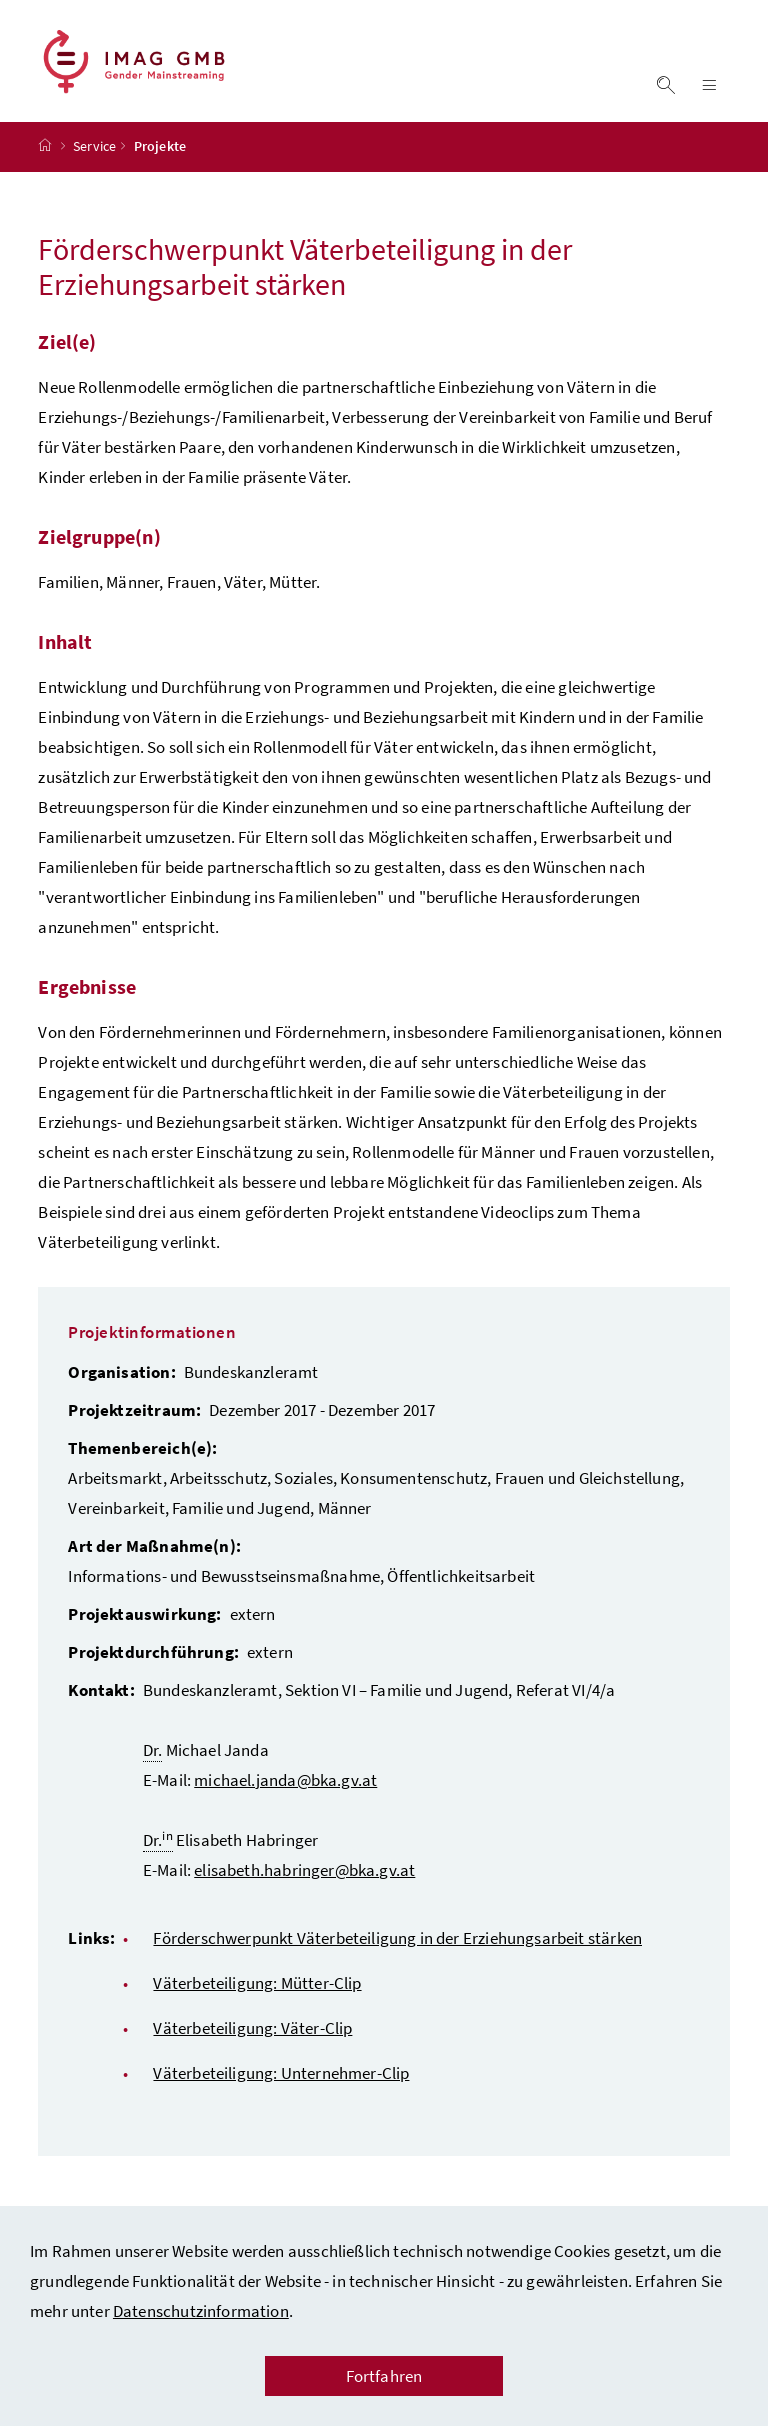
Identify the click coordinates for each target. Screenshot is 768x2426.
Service (94, 163)
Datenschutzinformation (201, 2311)
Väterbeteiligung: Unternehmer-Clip (281, 2089)
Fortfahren (384, 2376)
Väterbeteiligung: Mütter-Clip (257, 1999)
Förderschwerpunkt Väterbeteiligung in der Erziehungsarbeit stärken (397, 1954)
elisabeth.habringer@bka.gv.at (304, 1886)
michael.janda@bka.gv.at (285, 1796)
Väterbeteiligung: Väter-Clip (252, 2044)
